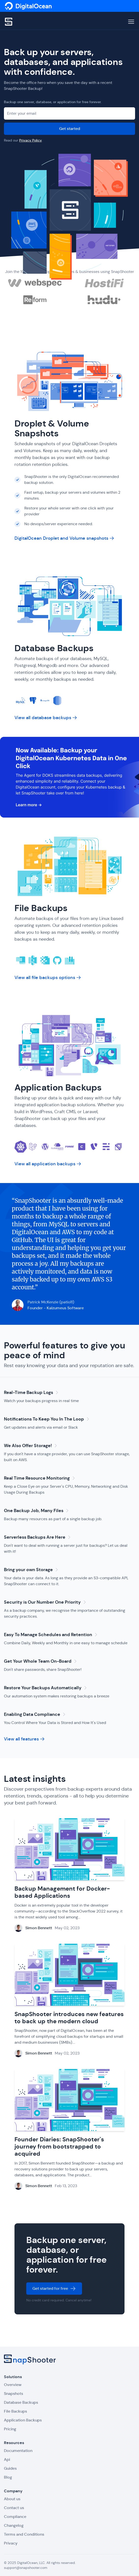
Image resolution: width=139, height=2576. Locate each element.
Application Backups (59, 1087)
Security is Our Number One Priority (46, 1602)
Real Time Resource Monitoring (40, 1478)
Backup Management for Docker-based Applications (62, 1894)
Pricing (10, 2429)
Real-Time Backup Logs (32, 1392)
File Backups (43, 908)
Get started (69, 128)
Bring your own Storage (32, 1570)
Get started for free (54, 2290)
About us (12, 2498)
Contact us (14, 2507)
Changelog (14, 2525)
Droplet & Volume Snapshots (53, 428)
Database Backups (55, 648)
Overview (12, 2384)
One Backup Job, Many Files (37, 1511)
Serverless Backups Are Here (38, 1537)
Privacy (10, 2543)
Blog (8, 2477)
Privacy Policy (30, 140)
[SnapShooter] (28, 6)
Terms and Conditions (24, 2534)
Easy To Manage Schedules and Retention (51, 1635)
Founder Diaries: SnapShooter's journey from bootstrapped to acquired (59, 2148)
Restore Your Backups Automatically (46, 1688)
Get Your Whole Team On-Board (41, 1661)
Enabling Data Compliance (35, 1714)
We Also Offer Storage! (31, 1446)
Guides (10, 2468)
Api (7, 2459)
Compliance (15, 2516)
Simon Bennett (38, 1929)
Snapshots (13, 2393)
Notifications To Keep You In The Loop (47, 1419)
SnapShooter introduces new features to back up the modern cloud (69, 2019)
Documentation (18, 2450)
